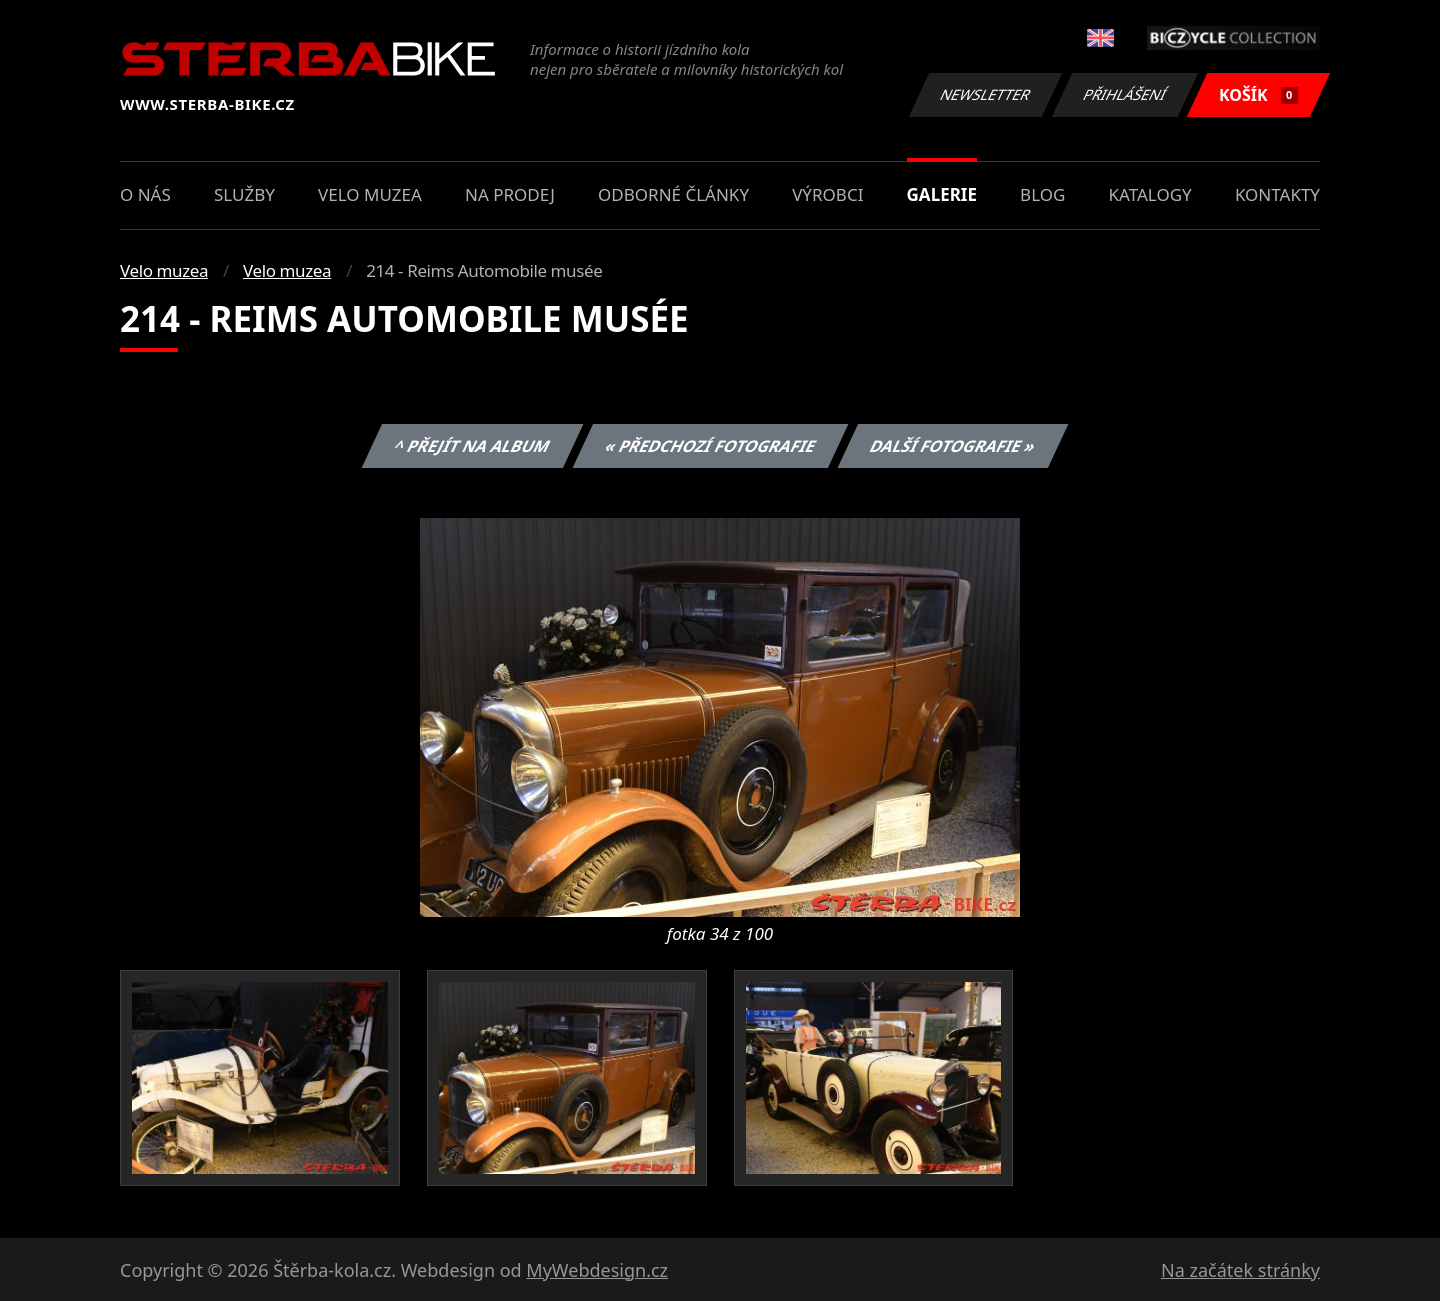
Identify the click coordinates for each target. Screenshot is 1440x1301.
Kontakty (1277, 194)
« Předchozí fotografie (710, 446)
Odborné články (673, 194)
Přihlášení (1124, 94)
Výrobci (827, 194)
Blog (1042, 194)
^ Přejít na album (472, 446)
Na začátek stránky (1240, 1270)
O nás (145, 194)
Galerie (942, 194)
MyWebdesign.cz (597, 1270)
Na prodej (510, 194)
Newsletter (985, 94)
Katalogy (1150, 194)
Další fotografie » (953, 446)
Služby (244, 194)
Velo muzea (370, 194)
